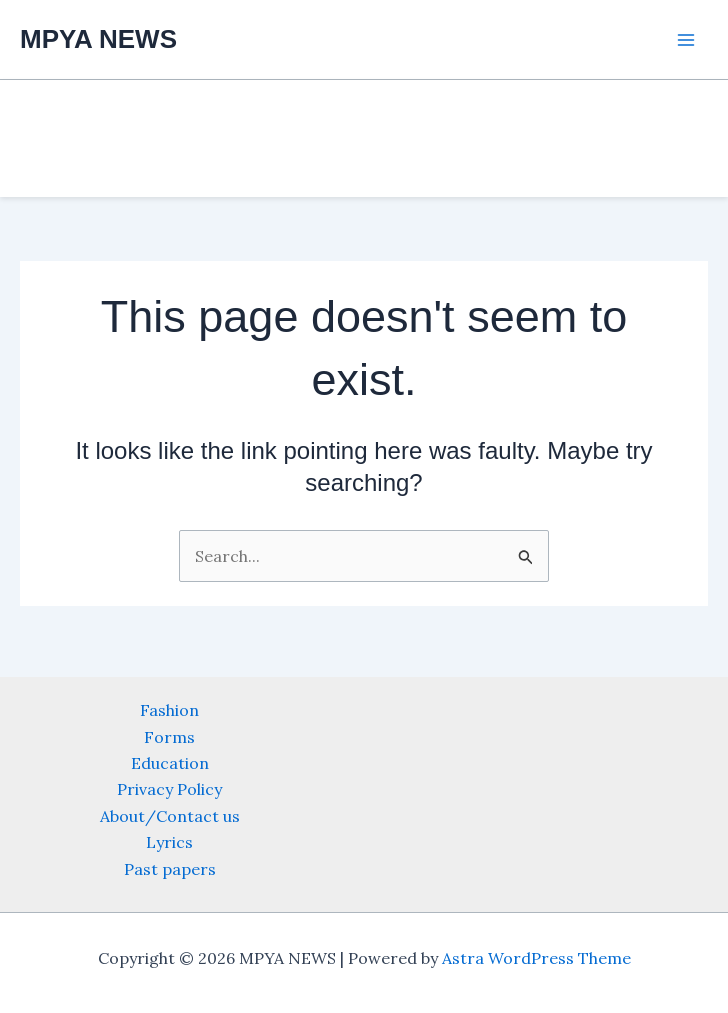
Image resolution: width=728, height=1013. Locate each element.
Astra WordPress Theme (536, 958)
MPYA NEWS (98, 39)
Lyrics (169, 842)
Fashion (169, 710)
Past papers (170, 869)
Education (170, 763)
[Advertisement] (364, 135)
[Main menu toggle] (686, 40)
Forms (169, 737)
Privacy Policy (169, 789)
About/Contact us (170, 816)
